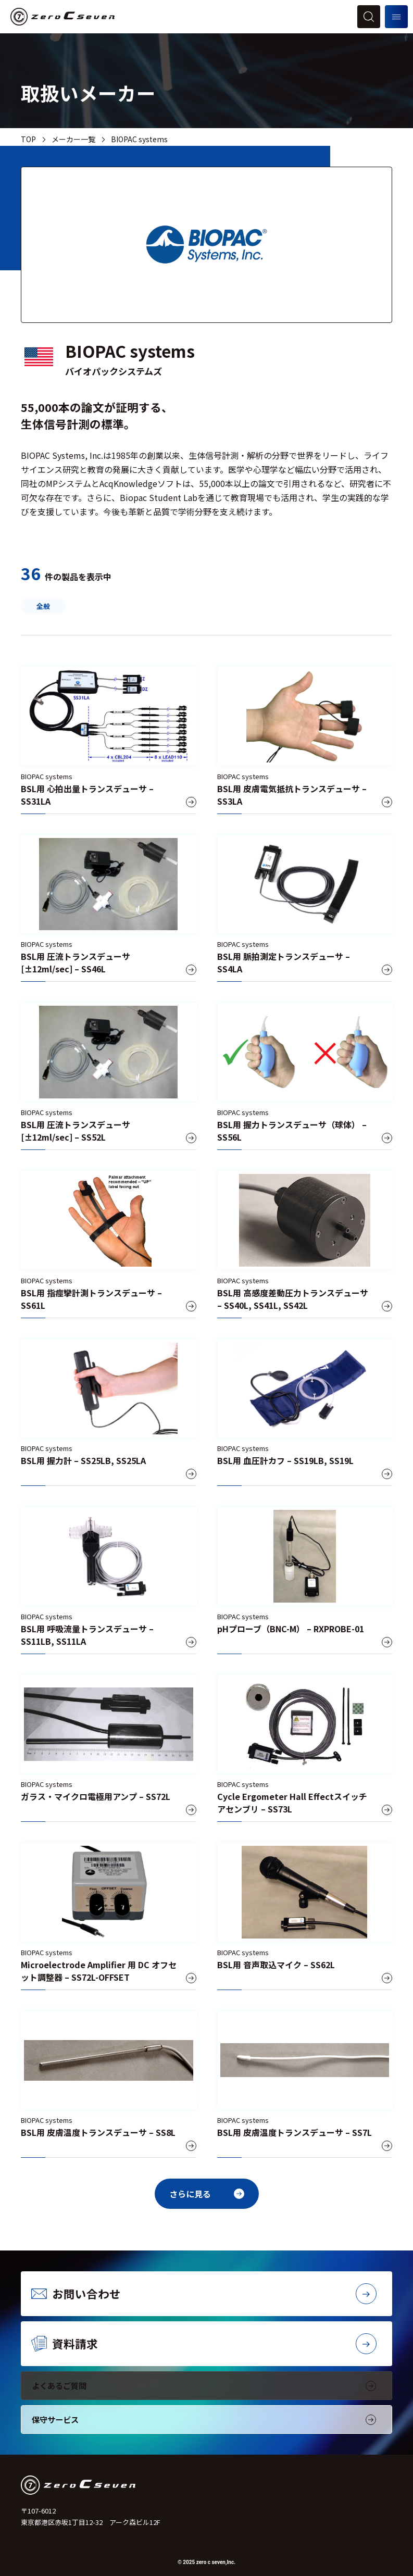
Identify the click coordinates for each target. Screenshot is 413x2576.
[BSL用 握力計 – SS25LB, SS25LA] (108, 1412)
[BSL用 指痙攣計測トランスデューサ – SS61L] (108, 1244)
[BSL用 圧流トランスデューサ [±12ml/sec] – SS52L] (108, 1076)
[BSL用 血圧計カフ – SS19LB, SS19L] (305, 1412)
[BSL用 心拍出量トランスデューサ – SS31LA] (108, 740)
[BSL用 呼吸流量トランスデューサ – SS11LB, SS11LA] (108, 1580)
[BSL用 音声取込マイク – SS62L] (305, 1916)
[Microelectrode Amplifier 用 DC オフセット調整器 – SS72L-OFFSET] (108, 1916)
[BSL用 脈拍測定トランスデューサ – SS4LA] (305, 908)
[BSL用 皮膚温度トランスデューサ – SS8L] (108, 2084)
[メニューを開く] (396, 16)
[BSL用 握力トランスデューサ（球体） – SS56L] (305, 1076)
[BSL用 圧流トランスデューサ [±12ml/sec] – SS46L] (108, 908)
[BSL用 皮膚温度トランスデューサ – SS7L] (305, 2084)
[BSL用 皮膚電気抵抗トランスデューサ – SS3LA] (305, 740)
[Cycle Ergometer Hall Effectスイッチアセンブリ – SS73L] (305, 1748)
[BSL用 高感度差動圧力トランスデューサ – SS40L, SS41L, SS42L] (305, 1244)
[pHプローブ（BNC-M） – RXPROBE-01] (305, 1580)
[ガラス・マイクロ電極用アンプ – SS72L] (108, 1748)
